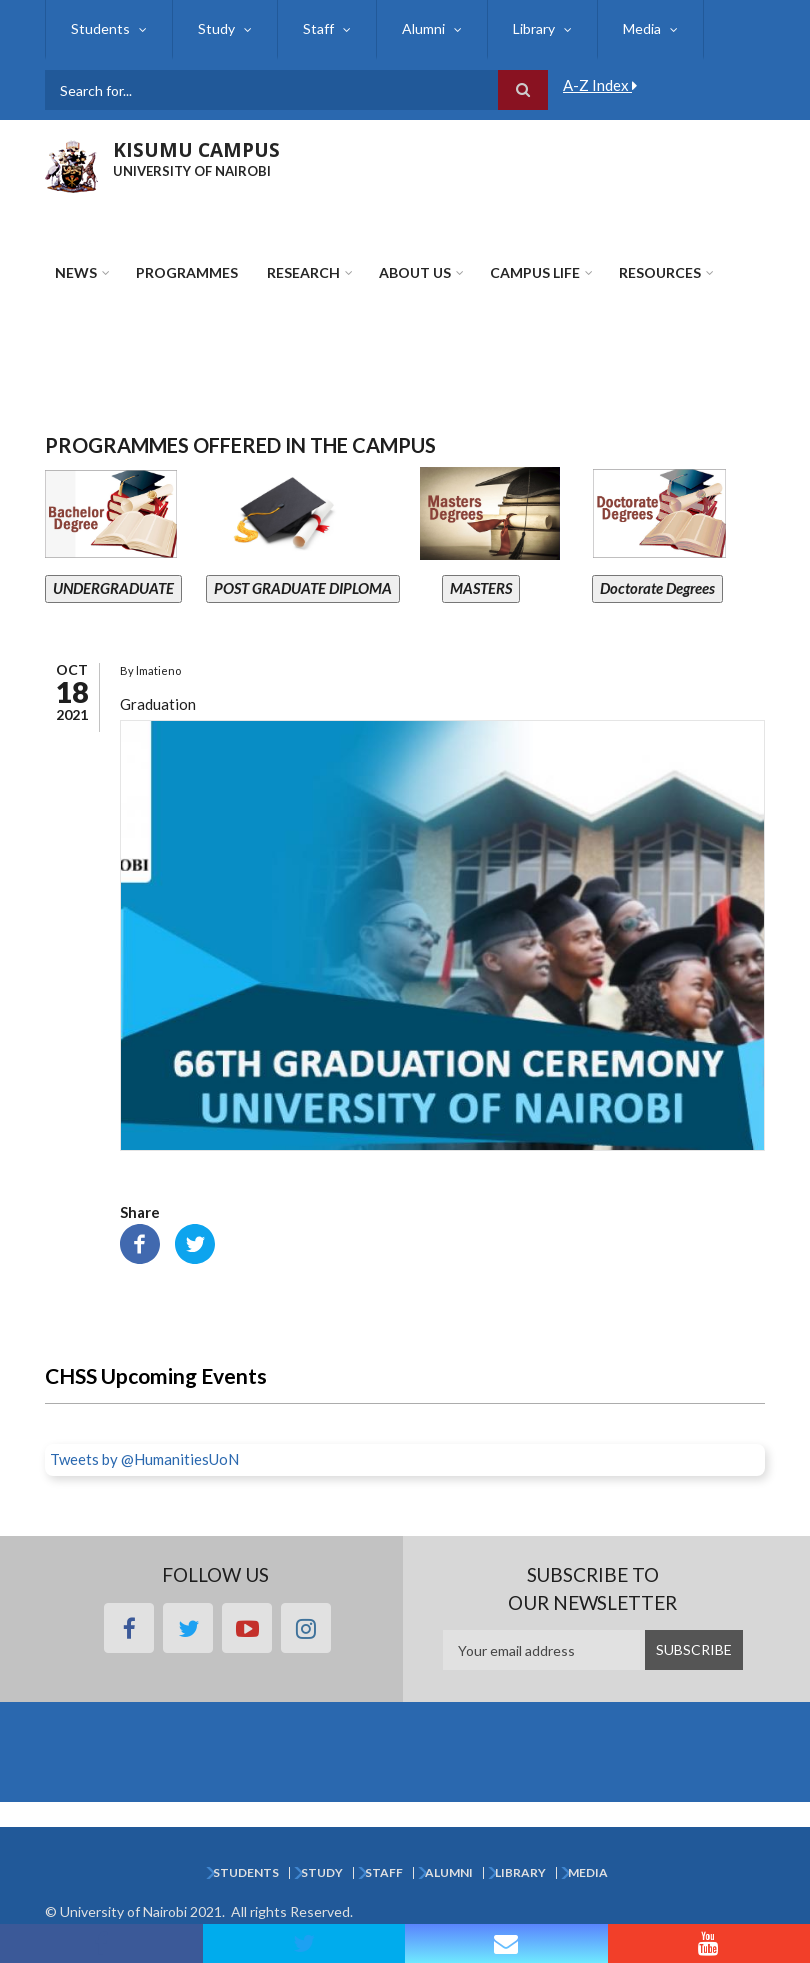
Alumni (423, 28)
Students (100, 28)
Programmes (187, 272)
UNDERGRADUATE (113, 588)
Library (534, 28)
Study (216, 28)
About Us (415, 272)
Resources (660, 272)
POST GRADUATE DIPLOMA (303, 588)
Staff (318, 28)
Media (642, 28)
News (76, 272)
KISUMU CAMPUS (196, 150)
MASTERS (481, 588)
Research (303, 272)
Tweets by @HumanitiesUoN (144, 1459)
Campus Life (535, 272)
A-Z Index (600, 85)
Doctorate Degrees (657, 588)
